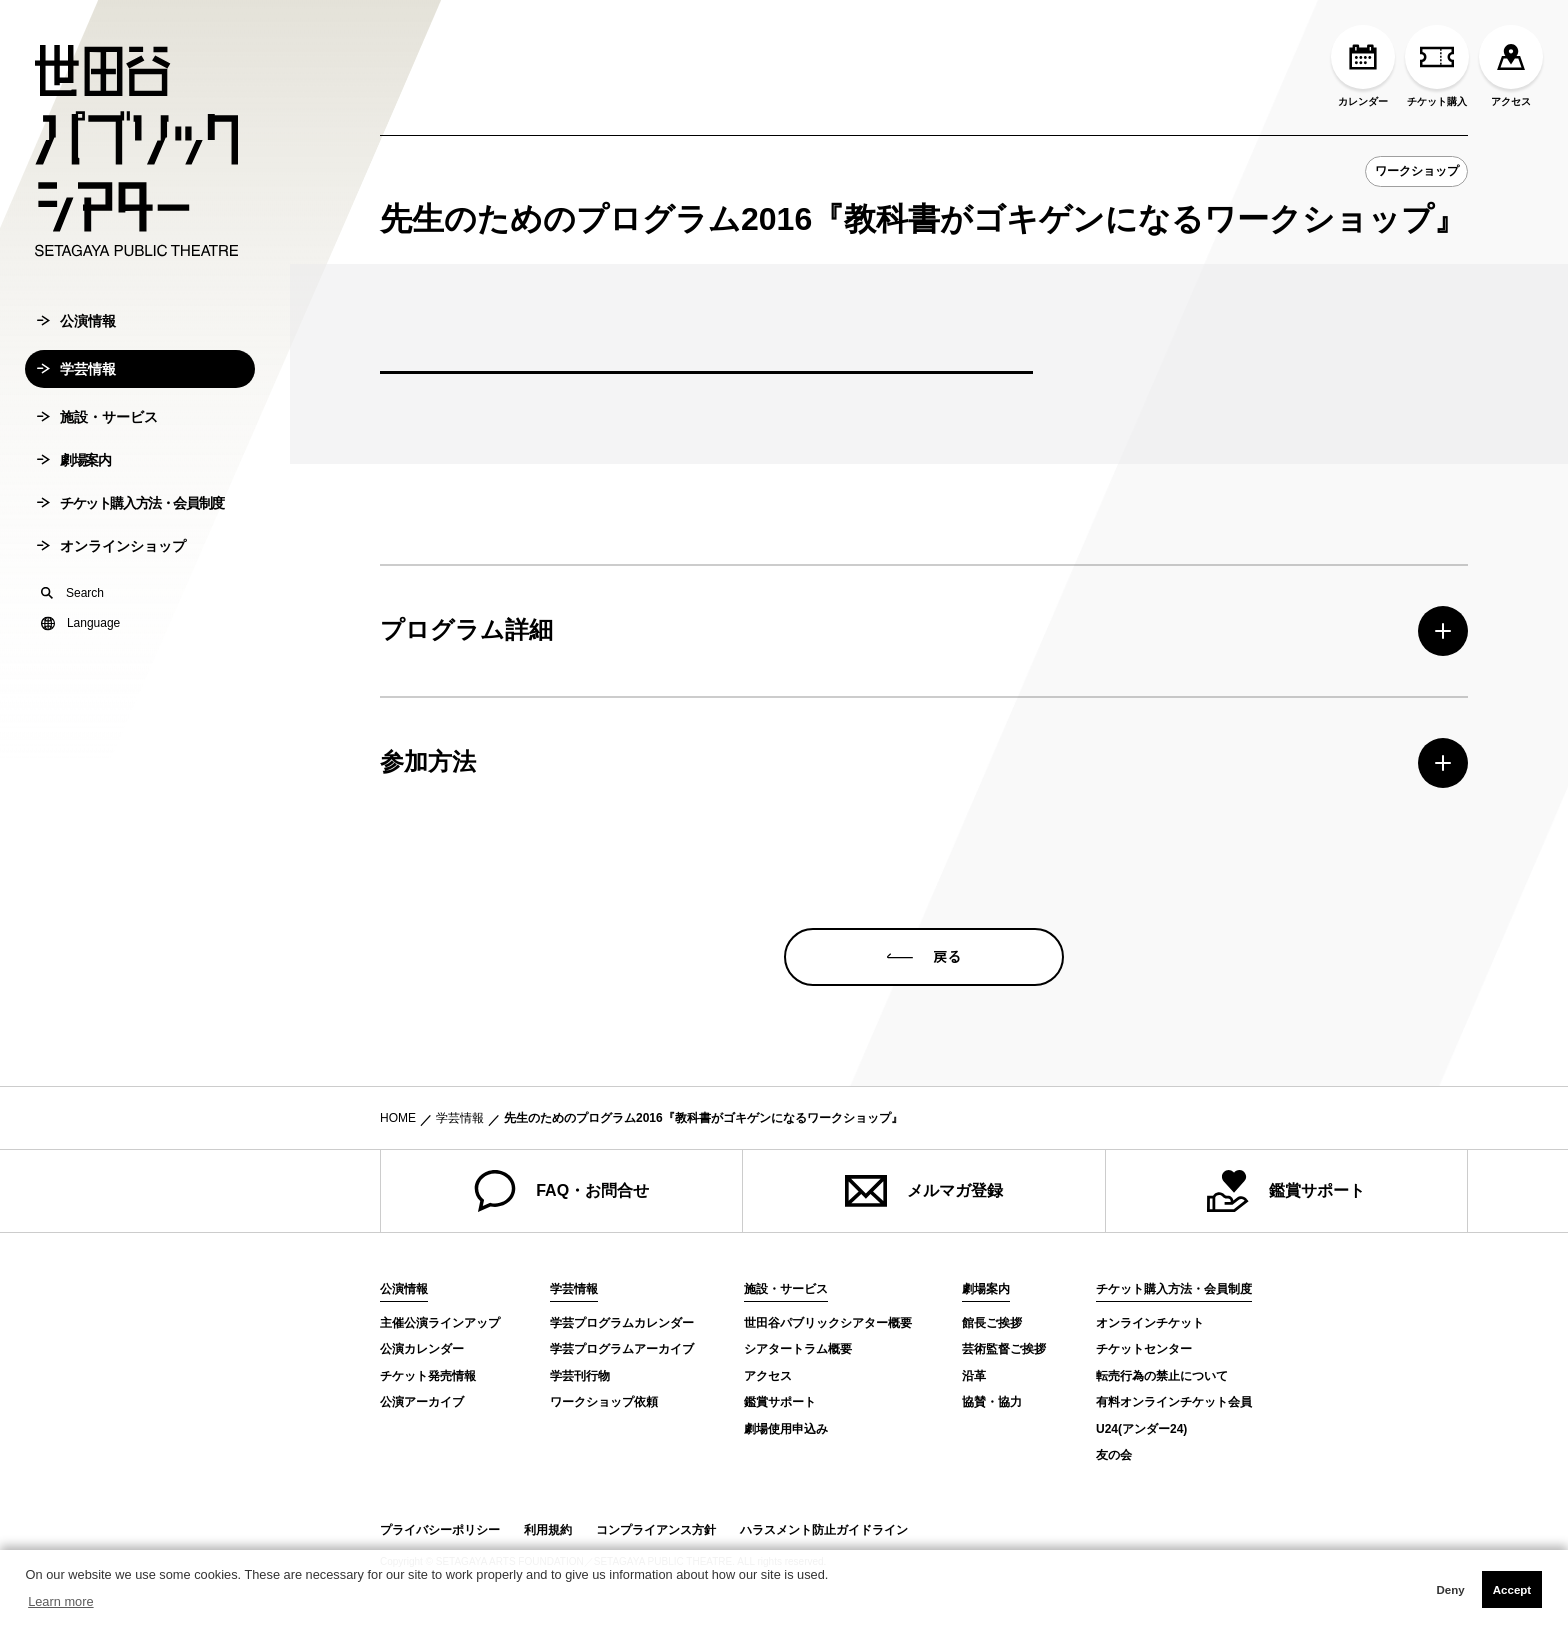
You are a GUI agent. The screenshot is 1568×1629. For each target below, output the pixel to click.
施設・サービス (97, 445)
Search (72, 621)
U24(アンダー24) (1141, 1429)
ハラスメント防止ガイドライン (824, 1530)
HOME (398, 1118)
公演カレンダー (422, 1349)
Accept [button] (1512, 1590)
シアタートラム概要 (798, 1349)
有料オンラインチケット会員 (1174, 1402)
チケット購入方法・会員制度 (130, 531)
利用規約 (548, 1530)
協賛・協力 (992, 1402)
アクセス (1511, 66)
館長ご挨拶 (992, 1323)
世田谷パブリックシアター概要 (828, 1323)
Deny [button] (1450, 1590)
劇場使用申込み (786, 1429)
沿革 (974, 1376)
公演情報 (76, 349)
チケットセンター (1144, 1349)
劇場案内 (73, 488)
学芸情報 (76, 397)
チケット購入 (1437, 66)
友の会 (1114, 1455)
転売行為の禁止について (1162, 1376)
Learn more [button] (60, 1601)
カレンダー (1363, 66)
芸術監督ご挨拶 (1004, 1349)
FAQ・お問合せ (561, 1191)
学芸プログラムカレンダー (622, 1323)
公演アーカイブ (422, 1402)
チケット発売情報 (428, 1376)
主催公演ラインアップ (440, 1323)
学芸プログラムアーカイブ (622, 1349)
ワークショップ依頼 (604, 1402)
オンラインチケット (1150, 1323)
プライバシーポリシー (440, 1530)
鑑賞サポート (1286, 1191)
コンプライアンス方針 (656, 1530)
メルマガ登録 (924, 1191)
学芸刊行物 (580, 1376)
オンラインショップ (111, 574)
